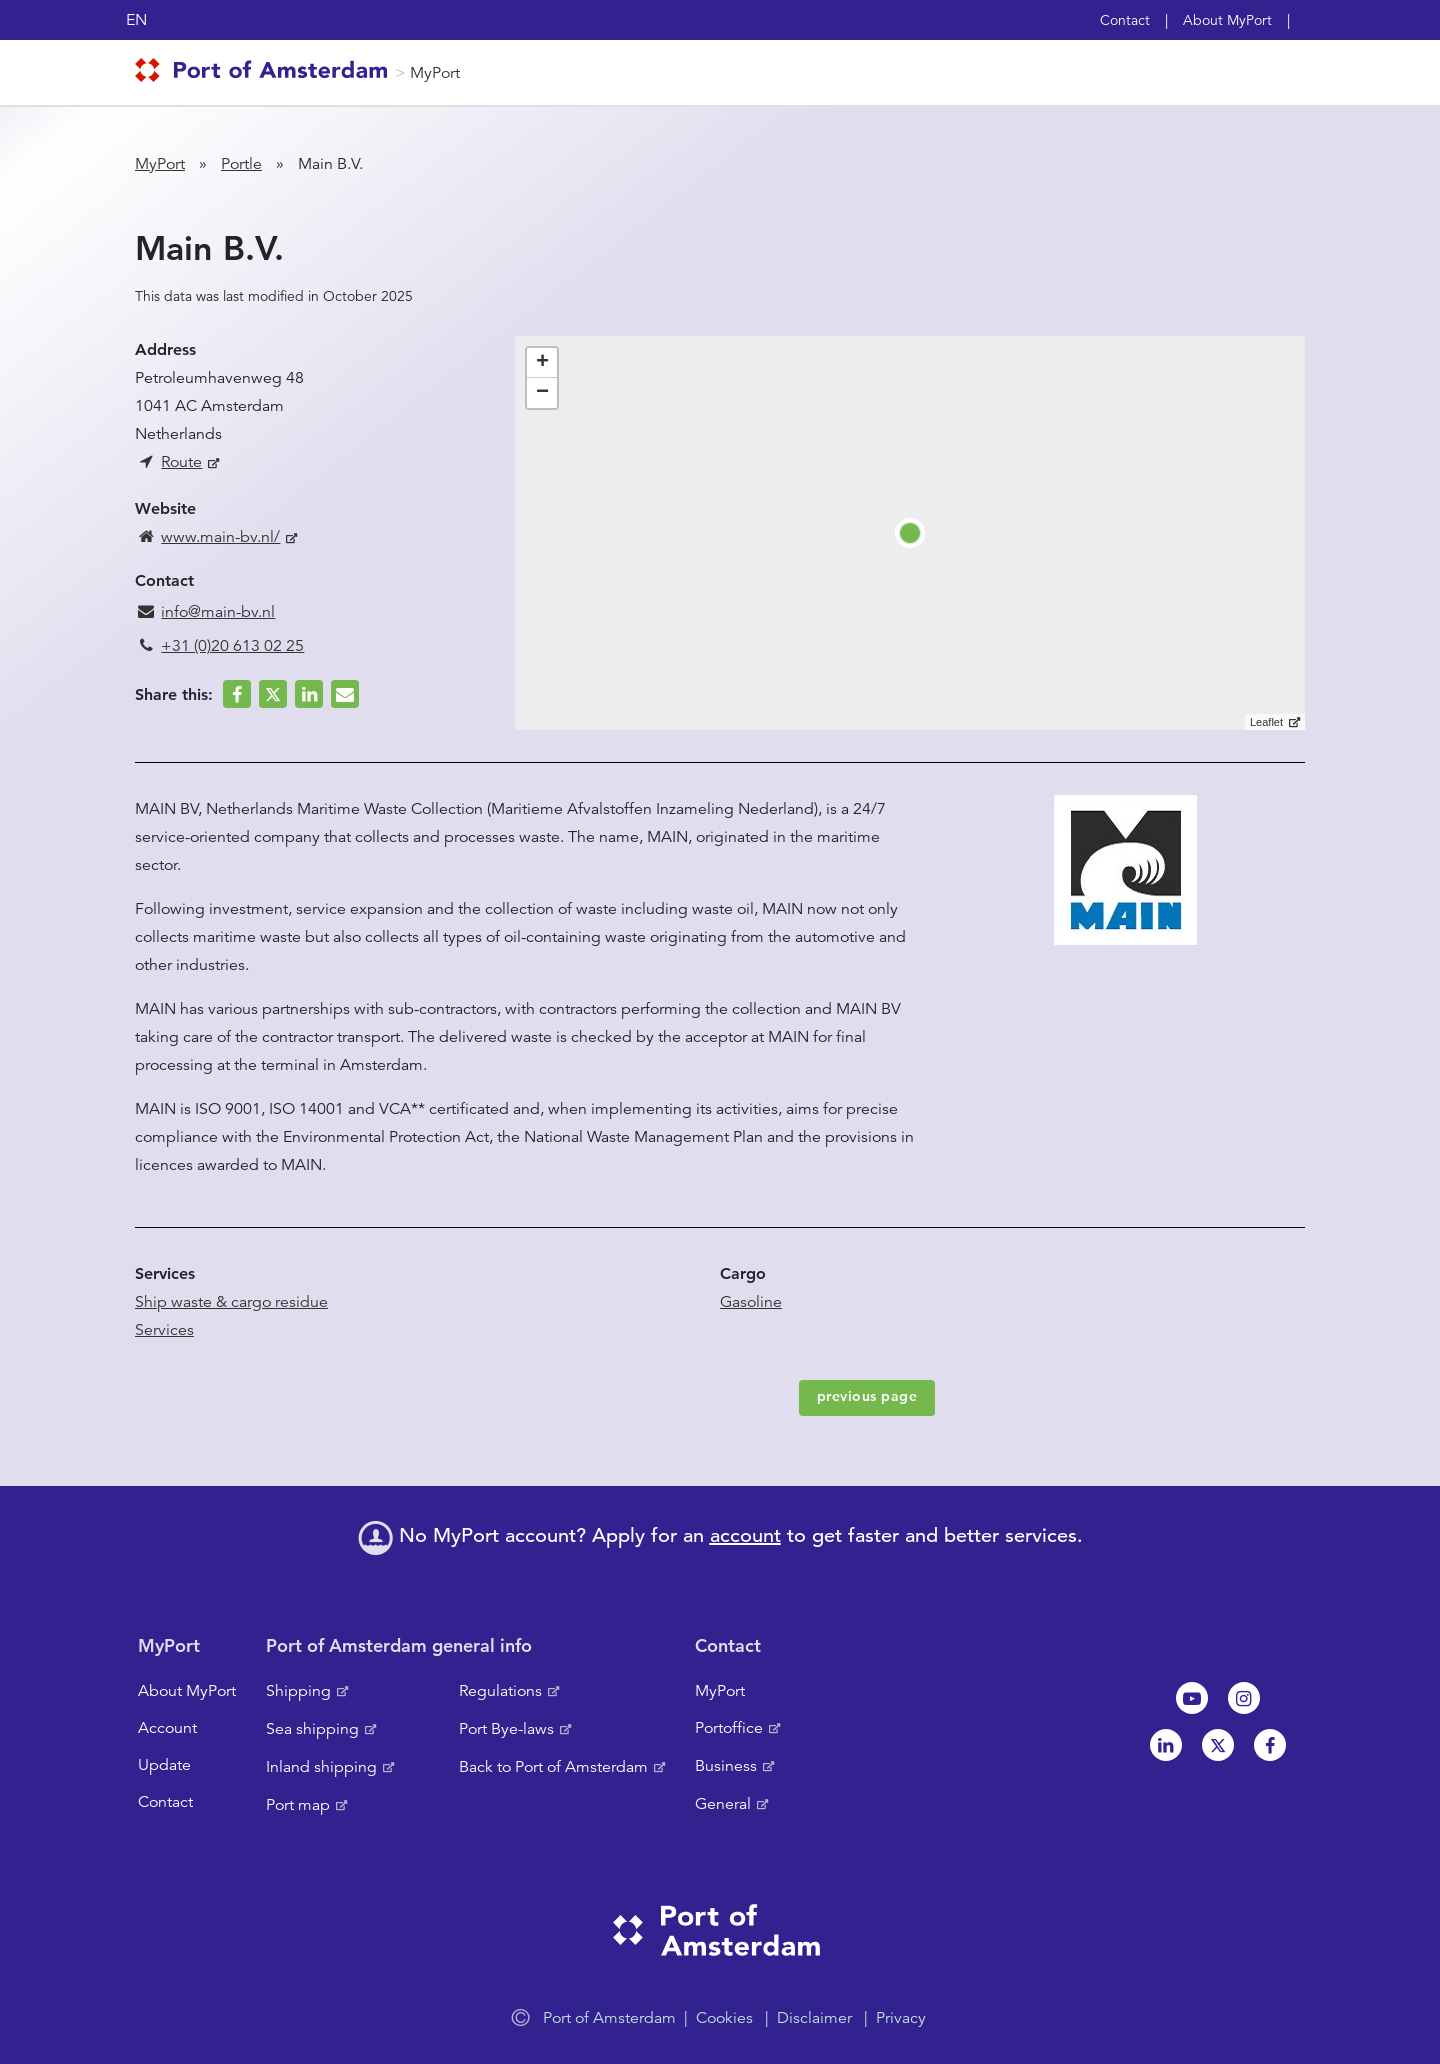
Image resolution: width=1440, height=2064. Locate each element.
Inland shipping (321, 1767)
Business (726, 1766)
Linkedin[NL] (1166, 1745)
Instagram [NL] (1244, 1698)
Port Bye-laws (506, 1729)
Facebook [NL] (1270, 1745)
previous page (867, 1396)
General (723, 1804)
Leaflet (1266, 722)
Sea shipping (312, 1729)
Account (167, 1728)
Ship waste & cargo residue (231, 1302)
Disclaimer (814, 2018)
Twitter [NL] (1218, 1745)
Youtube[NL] (1192, 1698)
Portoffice (729, 1728)
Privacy (901, 2018)
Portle (241, 164)
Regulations (500, 1691)
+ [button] (542, 363)
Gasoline (751, 1302)
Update (164, 1765)
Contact (1125, 20)
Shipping (298, 1691)
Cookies (724, 2018)
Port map (298, 1805)
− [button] (542, 393)
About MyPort (1227, 20)
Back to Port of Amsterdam (553, 1767)
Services (164, 1330)
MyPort (435, 73)
